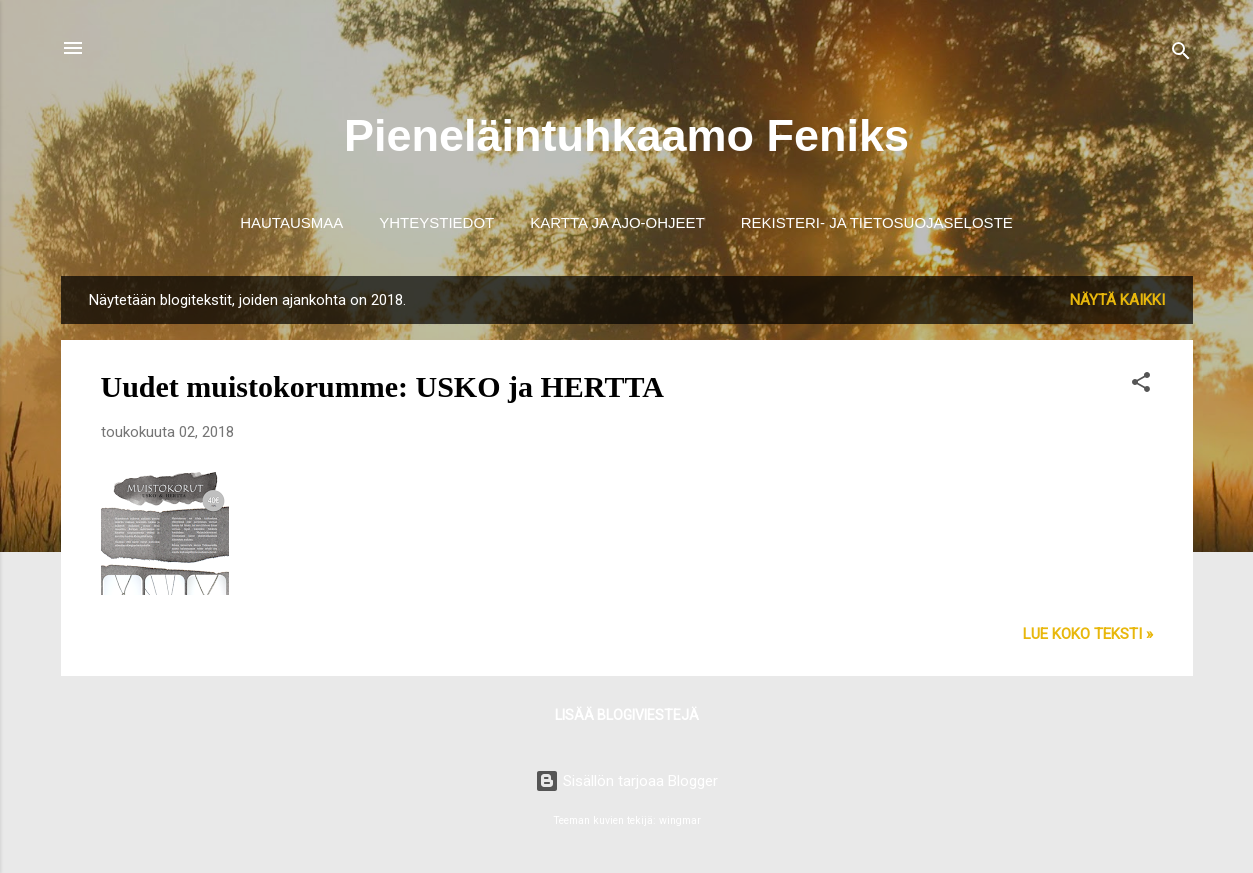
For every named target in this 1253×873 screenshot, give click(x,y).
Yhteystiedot (436, 222)
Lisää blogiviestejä (627, 715)
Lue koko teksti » (1088, 634)
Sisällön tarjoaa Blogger (626, 781)
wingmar (680, 820)
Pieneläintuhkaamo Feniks (626, 135)
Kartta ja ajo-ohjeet (617, 222)
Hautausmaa (291, 222)
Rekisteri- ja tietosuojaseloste (877, 222)
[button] (1141, 385)
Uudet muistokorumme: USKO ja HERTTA (382, 386)
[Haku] (1181, 54)
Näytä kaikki (1117, 300)
